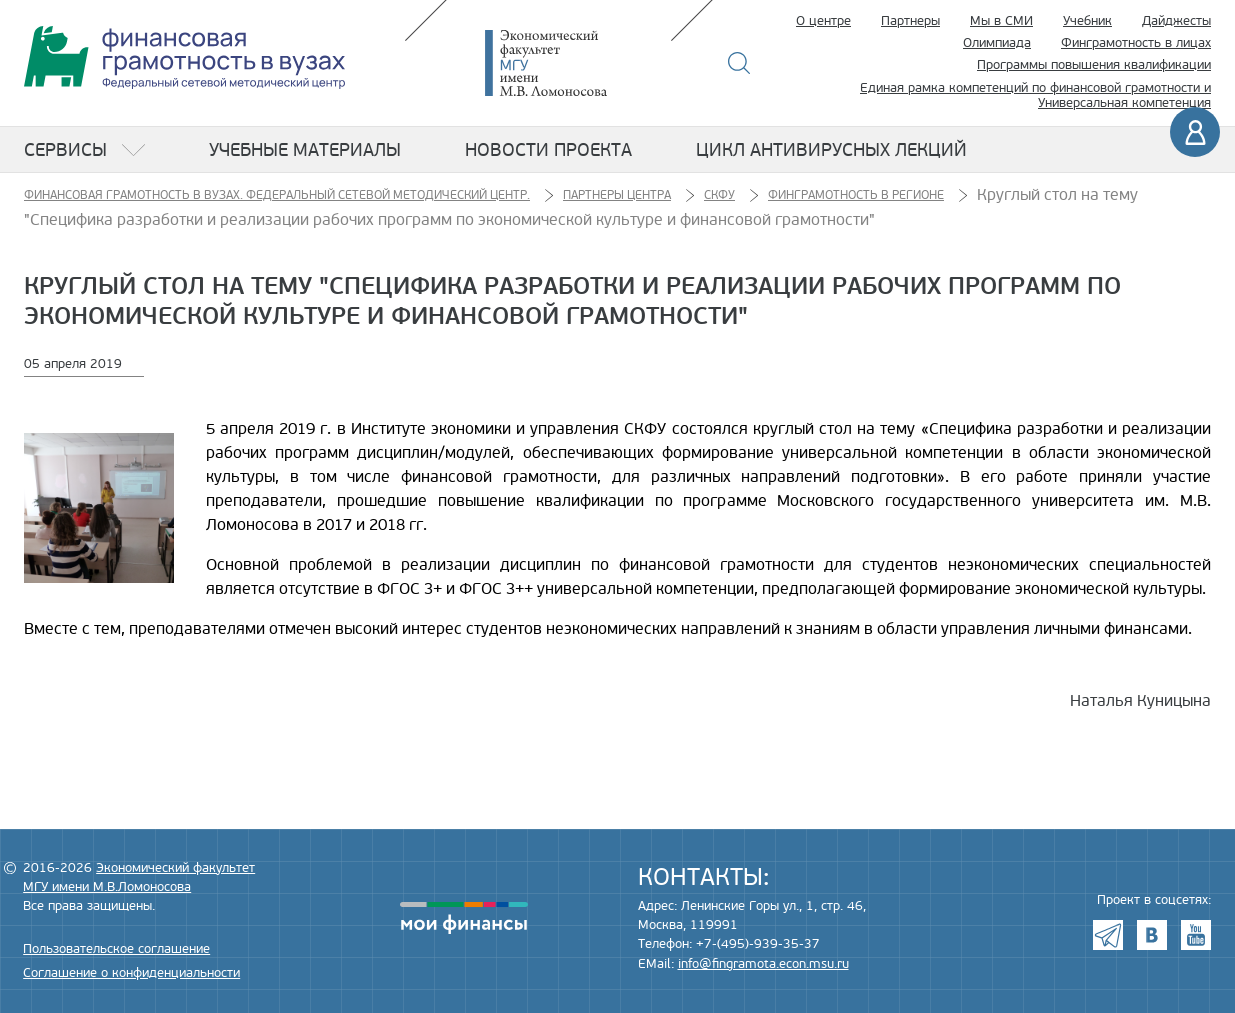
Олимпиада (997, 43)
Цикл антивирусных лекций (831, 150)
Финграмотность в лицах (1136, 43)
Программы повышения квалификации (1094, 65)
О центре (823, 21)
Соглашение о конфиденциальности (131, 973)
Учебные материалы (305, 150)
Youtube (1196, 935)
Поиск (739, 63)
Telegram (1108, 935)
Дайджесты (1176, 21)
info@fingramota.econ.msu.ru (763, 964)
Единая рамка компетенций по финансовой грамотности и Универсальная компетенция (1035, 96)
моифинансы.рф (464, 918)
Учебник (1087, 21)
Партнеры (910, 21)
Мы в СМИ (1001, 21)
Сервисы (65, 150)
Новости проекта (548, 150)
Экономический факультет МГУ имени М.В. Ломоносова (576, 63)
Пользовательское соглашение (116, 949)
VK (1152, 935)
